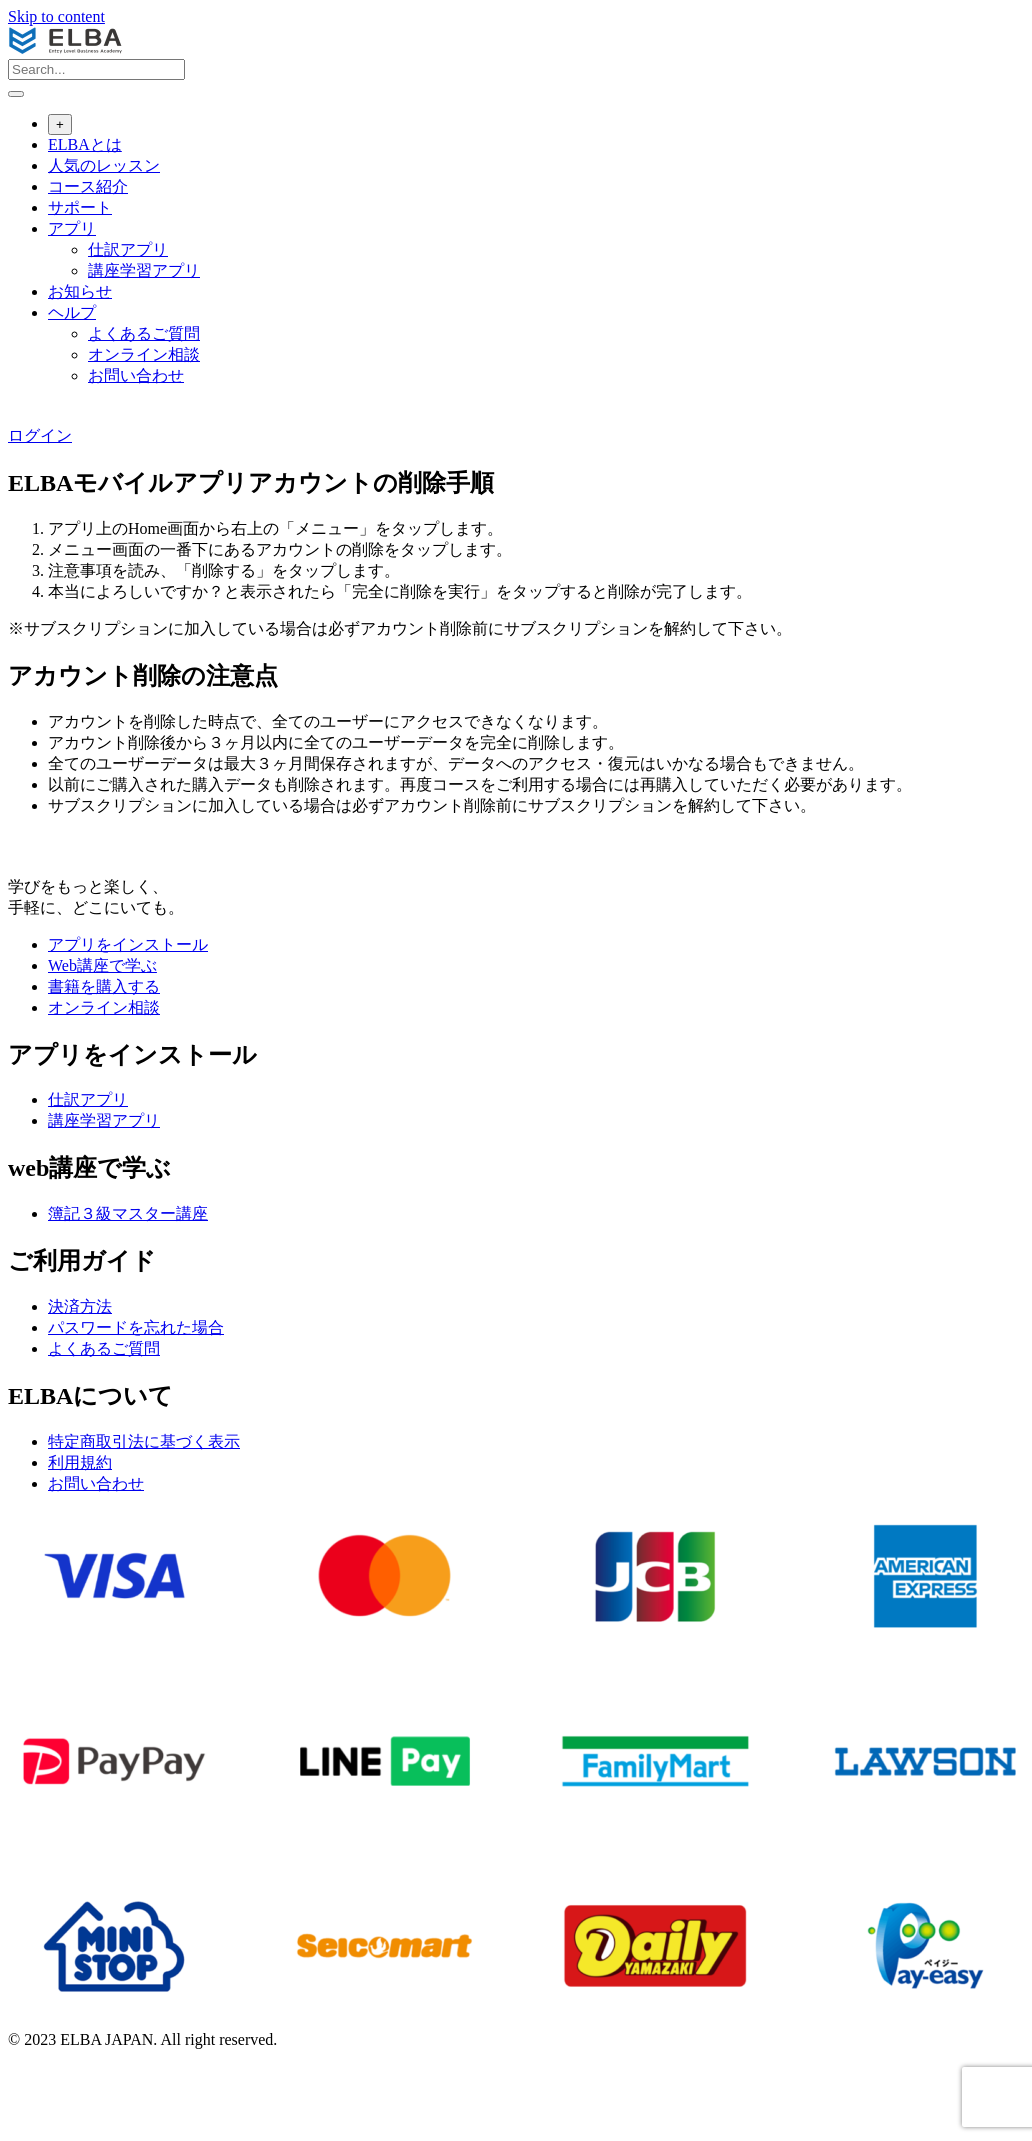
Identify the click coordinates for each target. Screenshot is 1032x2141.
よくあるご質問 (144, 333)
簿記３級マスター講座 (128, 1213)
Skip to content (56, 16)
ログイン (40, 435)
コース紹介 (88, 186)
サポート (80, 207)
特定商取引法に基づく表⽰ (144, 1441)
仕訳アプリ (128, 249)
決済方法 (80, 1306)
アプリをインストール (128, 944)
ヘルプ (72, 312)
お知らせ (80, 291)
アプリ (72, 228)
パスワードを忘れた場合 (136, 1327)
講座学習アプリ (144, 270)
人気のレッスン (104, 165)
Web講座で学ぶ (102, 965)
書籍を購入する (104, 986)
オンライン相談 (144, 354)
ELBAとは (85, 144)
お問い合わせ (136, 375)
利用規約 (80, 1462)
